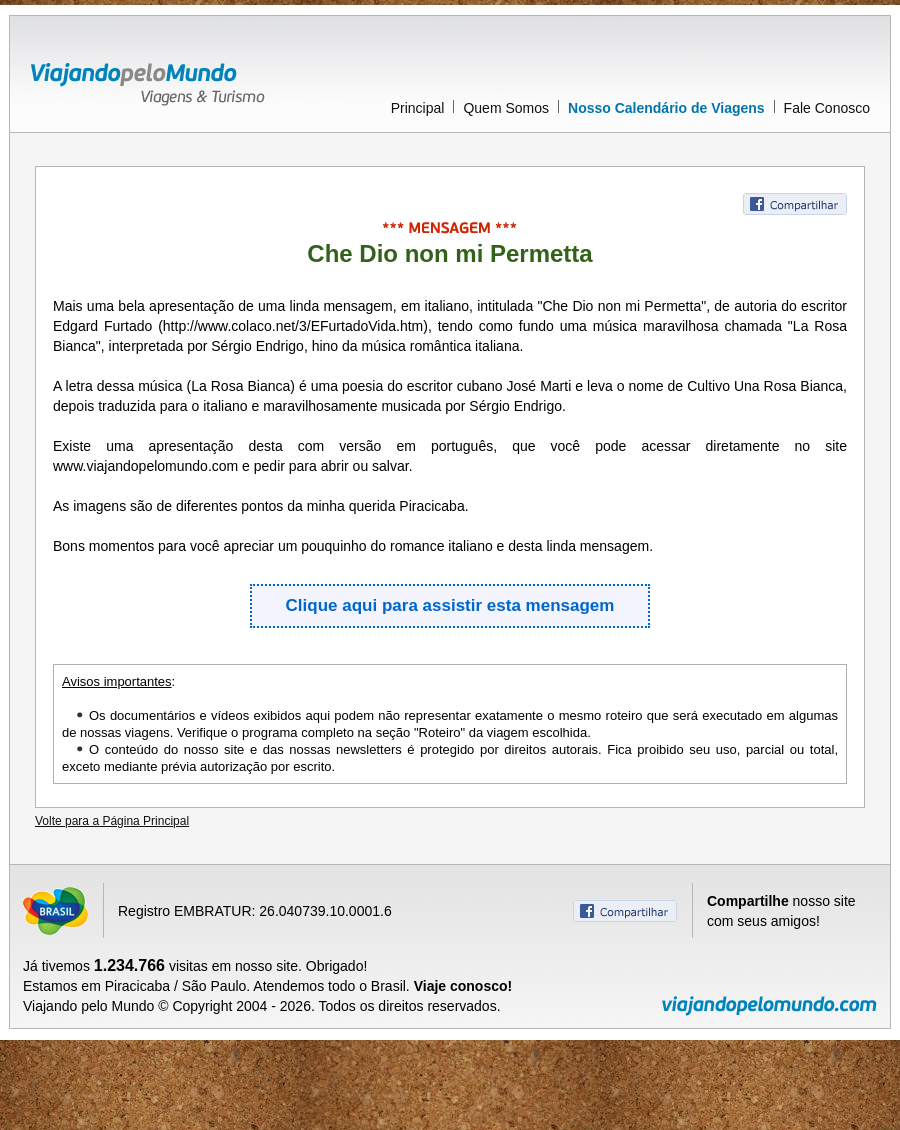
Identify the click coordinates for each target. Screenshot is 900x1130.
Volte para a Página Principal (112, 821)
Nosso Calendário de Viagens (666, 108)
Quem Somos (506, 108)
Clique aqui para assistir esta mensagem (450, 605)
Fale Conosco (827, 108)
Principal (418, 108)
